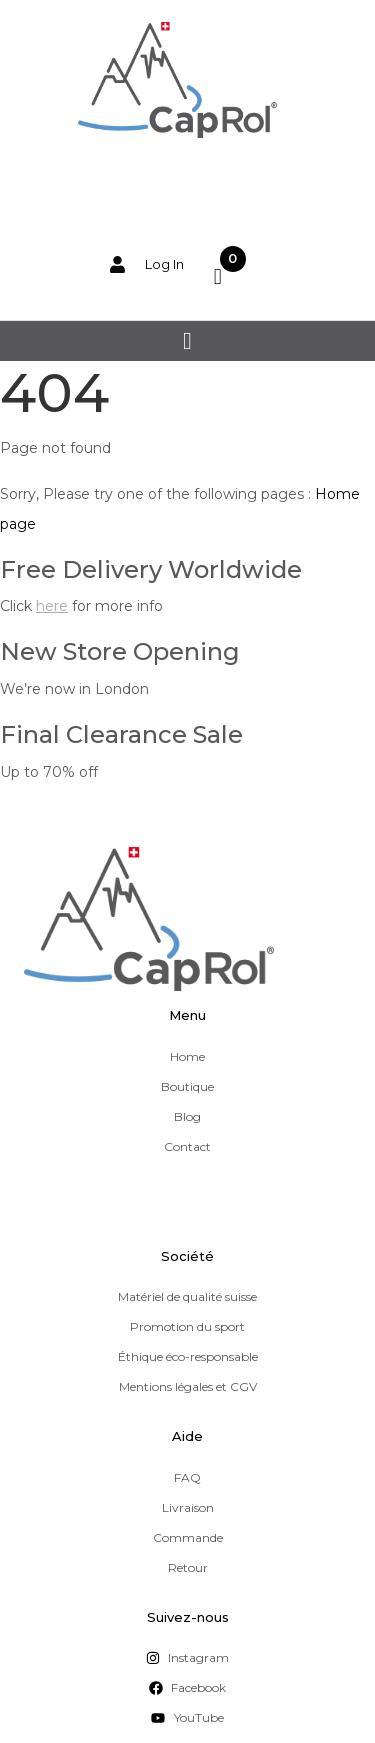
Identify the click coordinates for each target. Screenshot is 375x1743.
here (52, 606)
